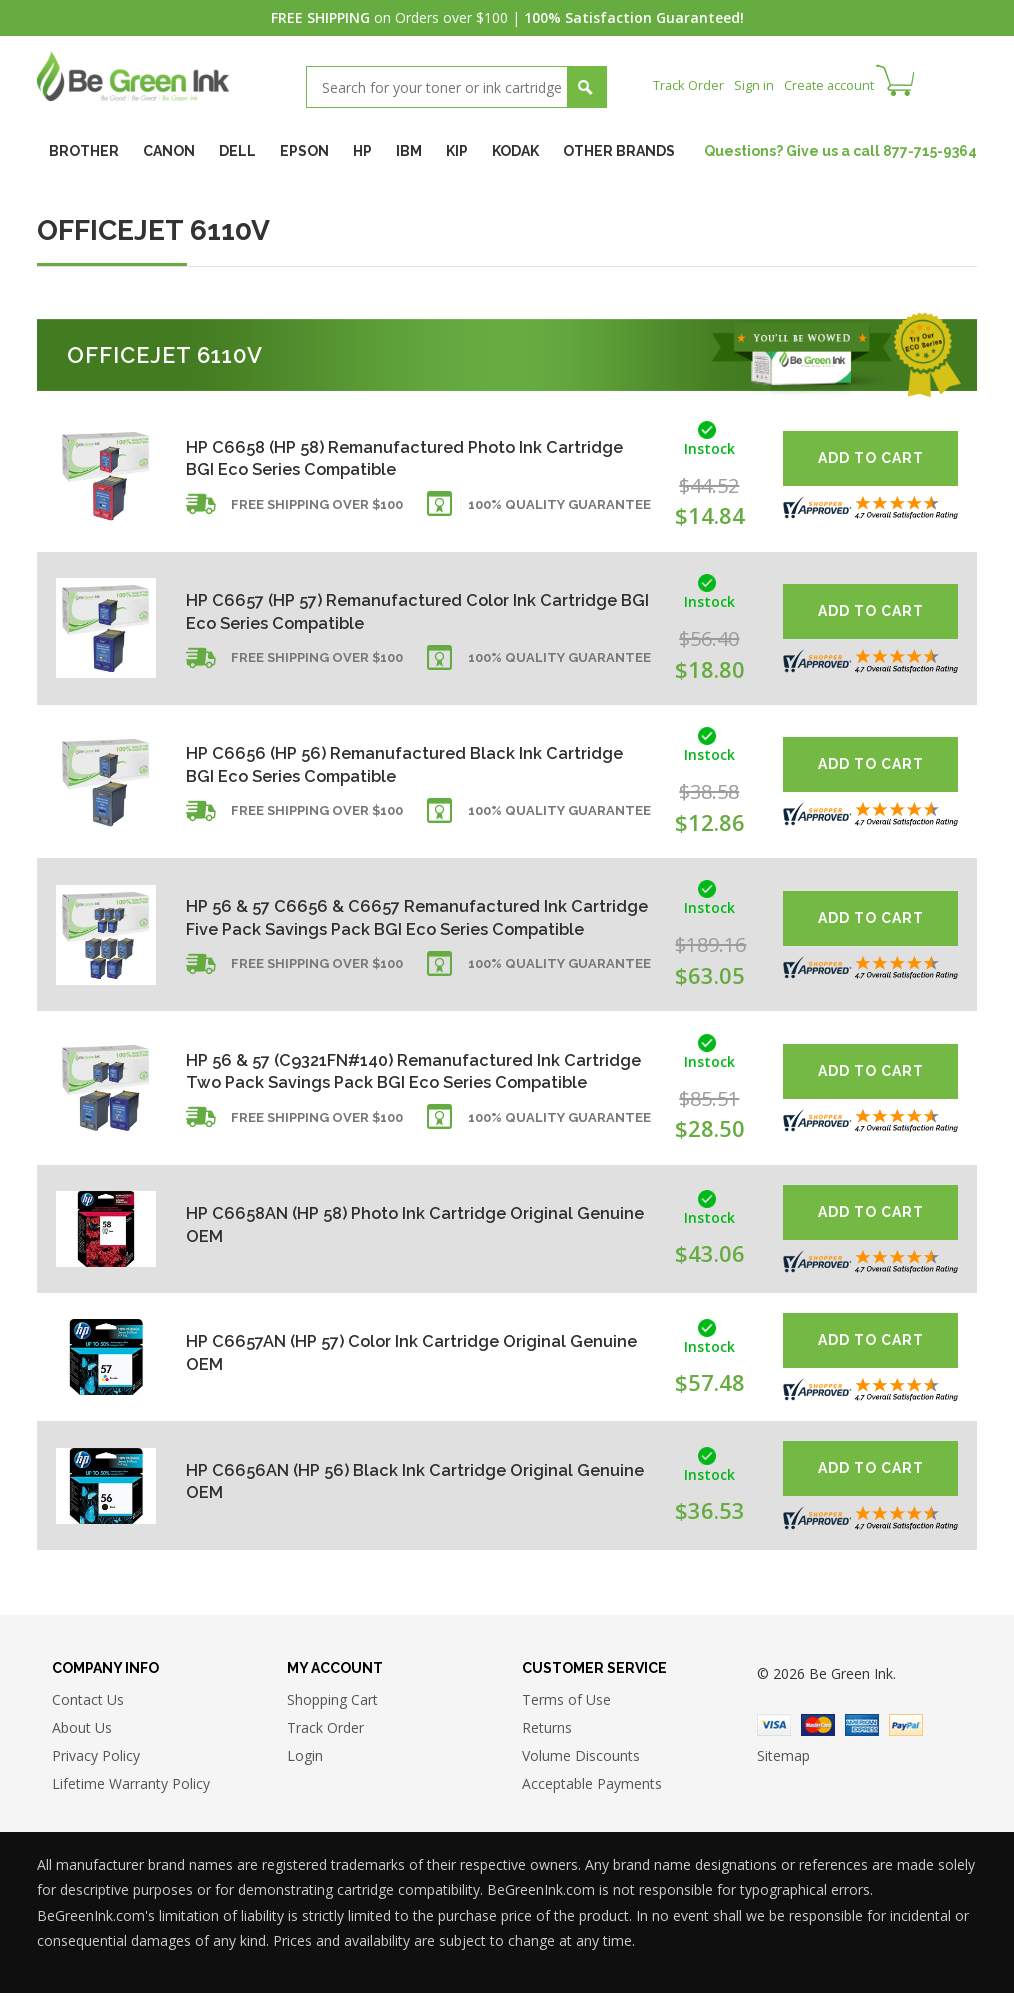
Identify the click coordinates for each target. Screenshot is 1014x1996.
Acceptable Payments (592, 1787)
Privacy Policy (96, 1759)
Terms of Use (566, 1703)
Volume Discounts (581, 1759)
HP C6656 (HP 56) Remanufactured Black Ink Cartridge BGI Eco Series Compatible (376, 764)
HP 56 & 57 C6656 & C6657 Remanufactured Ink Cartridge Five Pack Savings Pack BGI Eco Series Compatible (395, 917)
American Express (862, 1728)
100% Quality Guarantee (559, 513)
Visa (774, 1728)
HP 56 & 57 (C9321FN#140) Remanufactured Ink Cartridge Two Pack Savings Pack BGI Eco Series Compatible (396, 1071)
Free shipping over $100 (317, 513)
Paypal (906, 1728)
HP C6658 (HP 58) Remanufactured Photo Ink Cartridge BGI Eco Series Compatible (378, 458)
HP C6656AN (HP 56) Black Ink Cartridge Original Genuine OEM (391, 1481)
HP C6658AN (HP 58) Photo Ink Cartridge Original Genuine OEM (393, 1224)
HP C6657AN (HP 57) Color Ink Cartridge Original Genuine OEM (390, 1352)
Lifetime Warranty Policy (131, 1787)
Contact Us (88, 1703)
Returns (547, 1731)
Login (305, 1759)
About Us (82, 1731)
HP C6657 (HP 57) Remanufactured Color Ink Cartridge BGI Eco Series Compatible (376, 611)
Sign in (761, 84)
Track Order (691, 84)
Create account (841, 84)
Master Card (818, 1728)
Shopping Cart (332, 1703)
